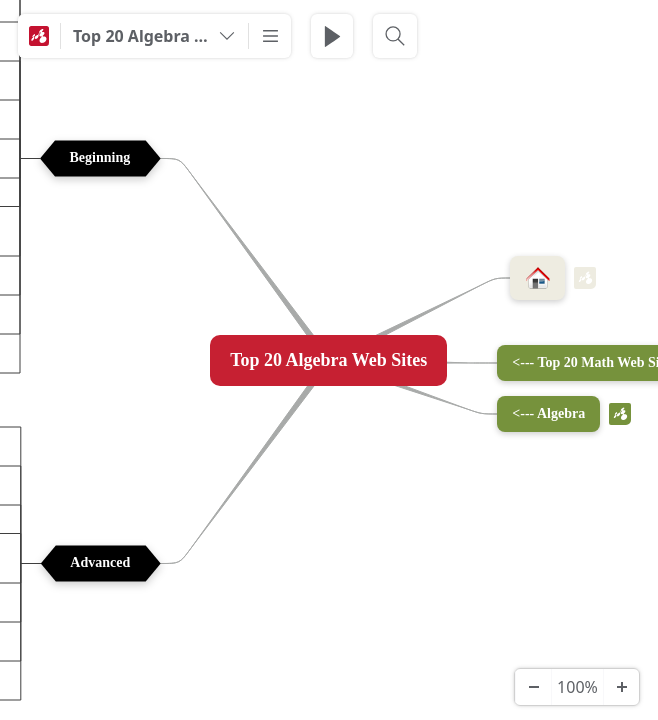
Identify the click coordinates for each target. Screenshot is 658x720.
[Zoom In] (621, 687)
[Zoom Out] (533, 687)
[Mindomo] (39, 36)
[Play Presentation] (332, 36)
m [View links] (585, 278)
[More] (270, 36)
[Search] (395, 36)
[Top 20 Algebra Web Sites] (154, 36)
